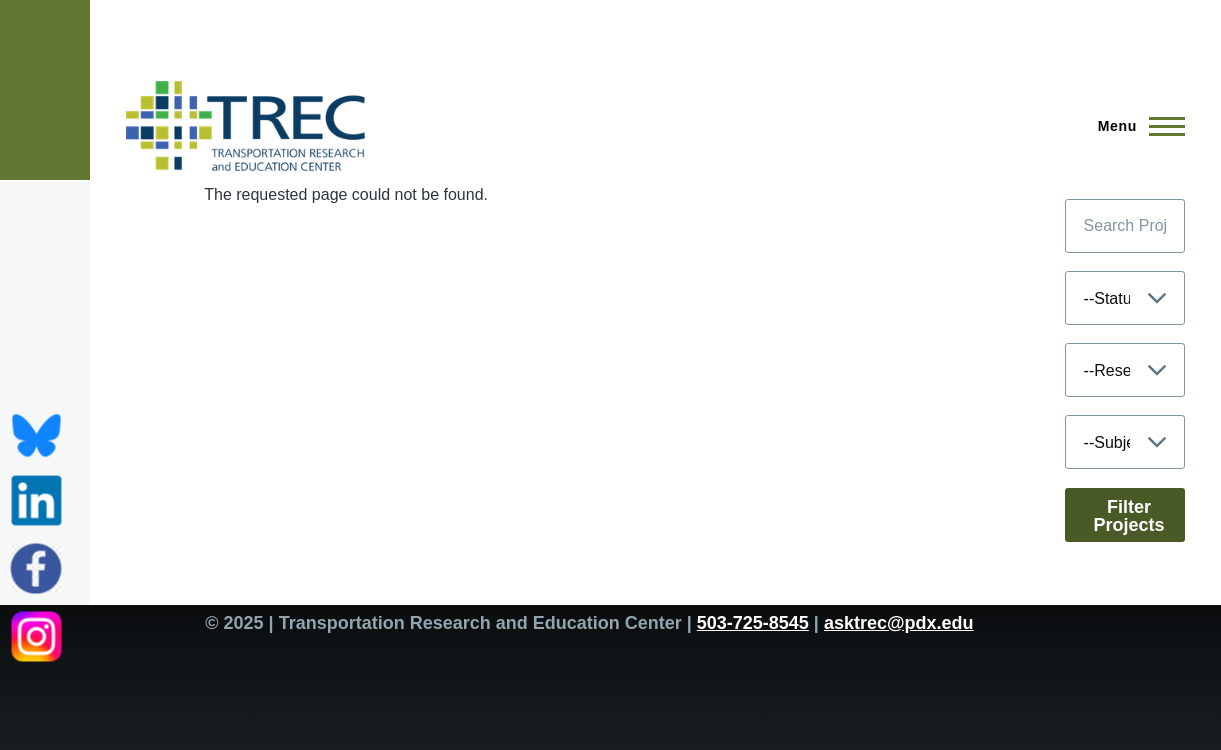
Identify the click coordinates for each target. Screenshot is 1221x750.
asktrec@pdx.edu (899, 623)
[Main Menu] (1135, 126)
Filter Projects (1129, 516)
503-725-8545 (753, 623)
